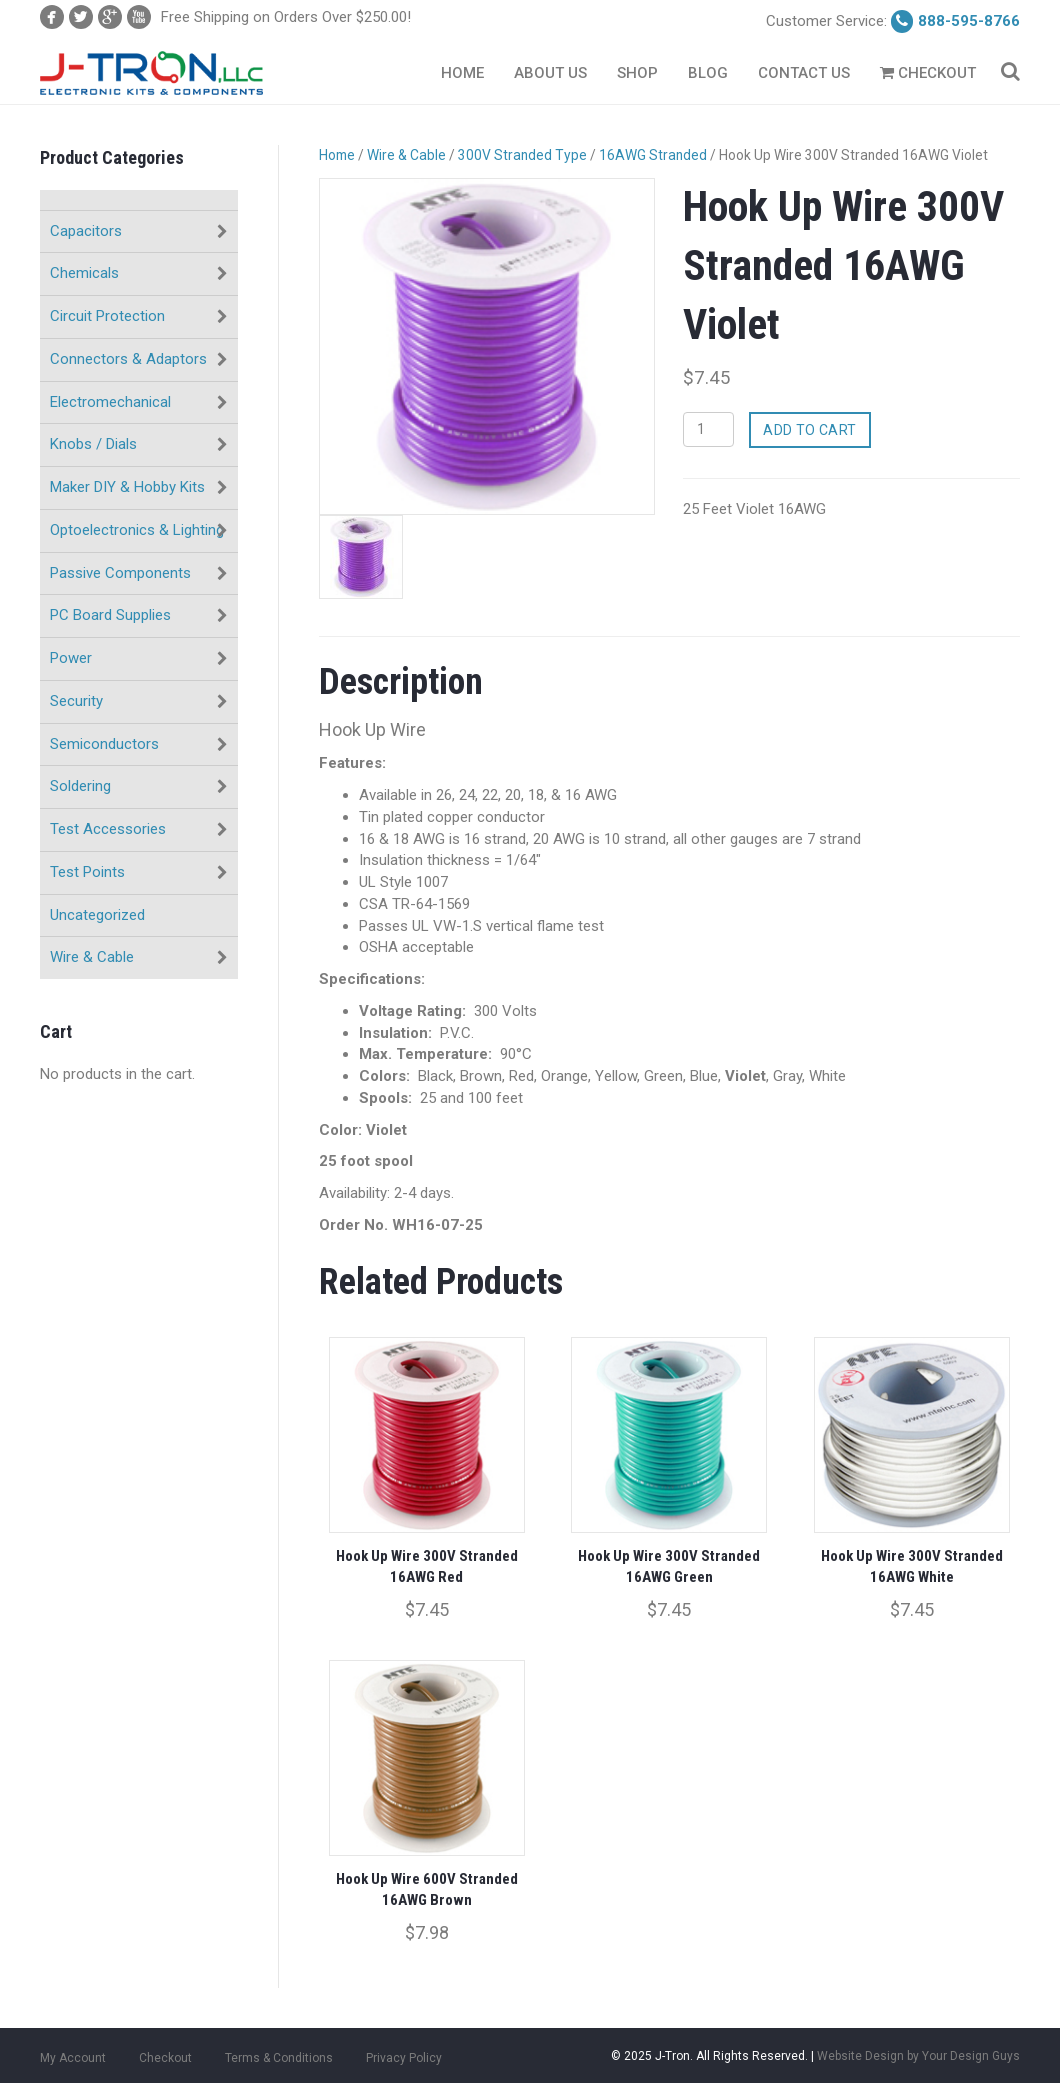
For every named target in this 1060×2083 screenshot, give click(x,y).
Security (76, 701)
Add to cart (810, 430)
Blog (708, 73)
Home (462, 73)
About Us (550, 73)
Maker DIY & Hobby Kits (127, 487)
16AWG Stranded (653, 155)
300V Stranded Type (522, 155)
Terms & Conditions (279, 2048)
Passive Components (120, 573)
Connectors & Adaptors (128, 359)
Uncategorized (97, 915)
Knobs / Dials (93, 444)
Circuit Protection (107, 316)
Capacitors (86, 231)
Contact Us (804, 73)
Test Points (87, 872)
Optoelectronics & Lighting (137, 530)
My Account (73, 2048)
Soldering (80, 786)
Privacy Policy (404, 2048)
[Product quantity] (708, 429)
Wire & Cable (92, 957)
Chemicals (84, 273)
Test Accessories (108, 829)
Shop (637, 73)
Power (71, 658)
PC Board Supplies (110, 615)
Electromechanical (110, 402)
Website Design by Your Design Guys (918, 2046)
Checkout (928, 73)
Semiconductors (104, 744)
